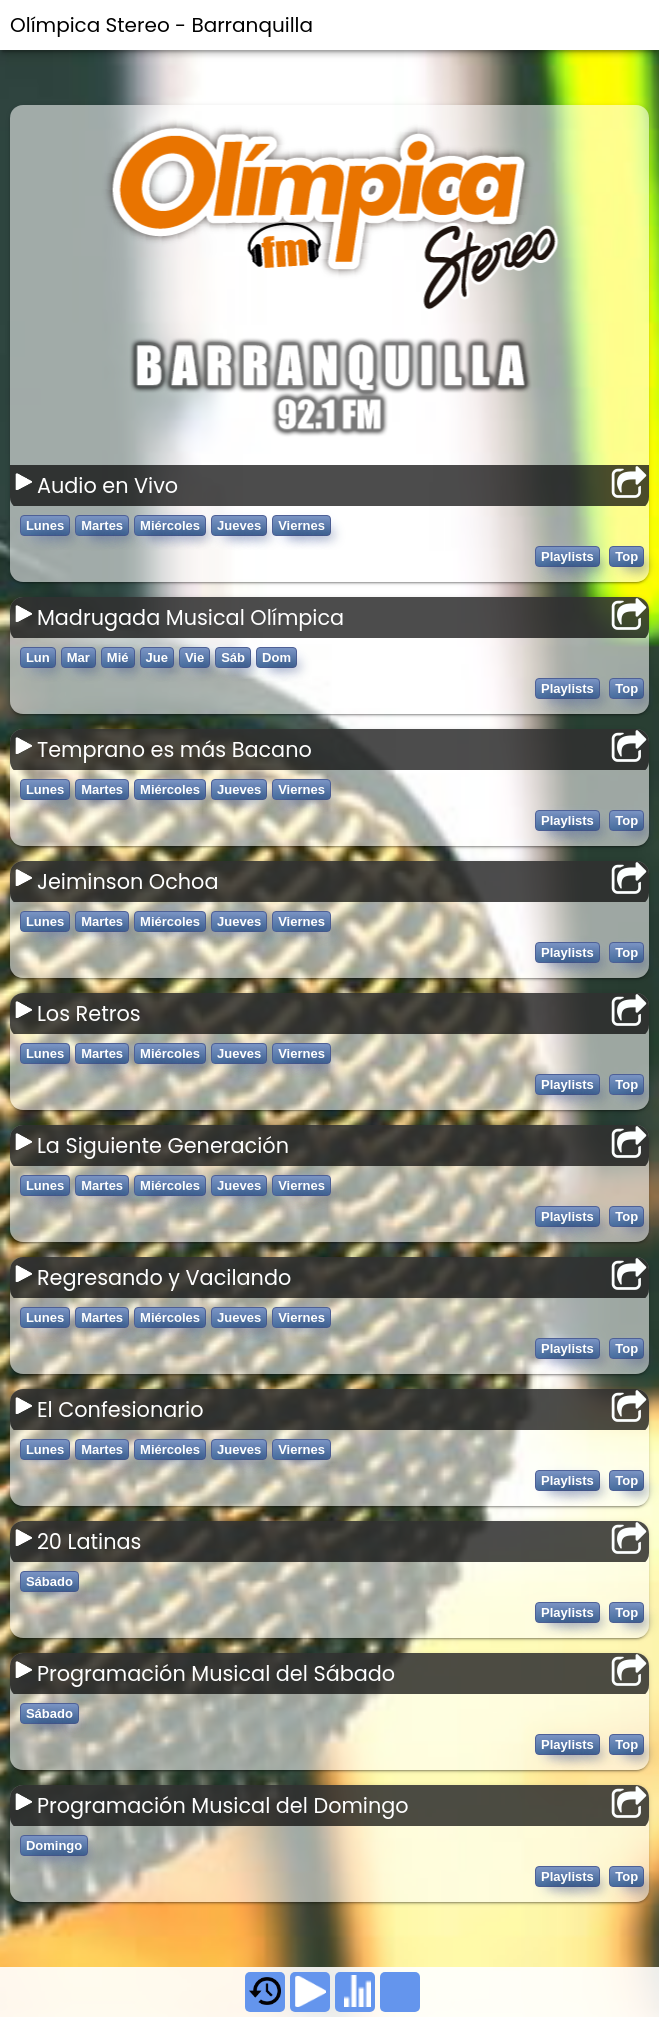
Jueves (239, 525)
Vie (194, 657)
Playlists (567, 556)
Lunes (45, 525)
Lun (38, 657)
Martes (102, 525)
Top (626, 556)
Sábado (49, 1581)
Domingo (54, 1845)
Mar (78, 657)
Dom (276, 657)
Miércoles (170, 525)
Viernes (301, 525)
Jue (157, 657)
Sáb (233, 657)
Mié (118, 657)
